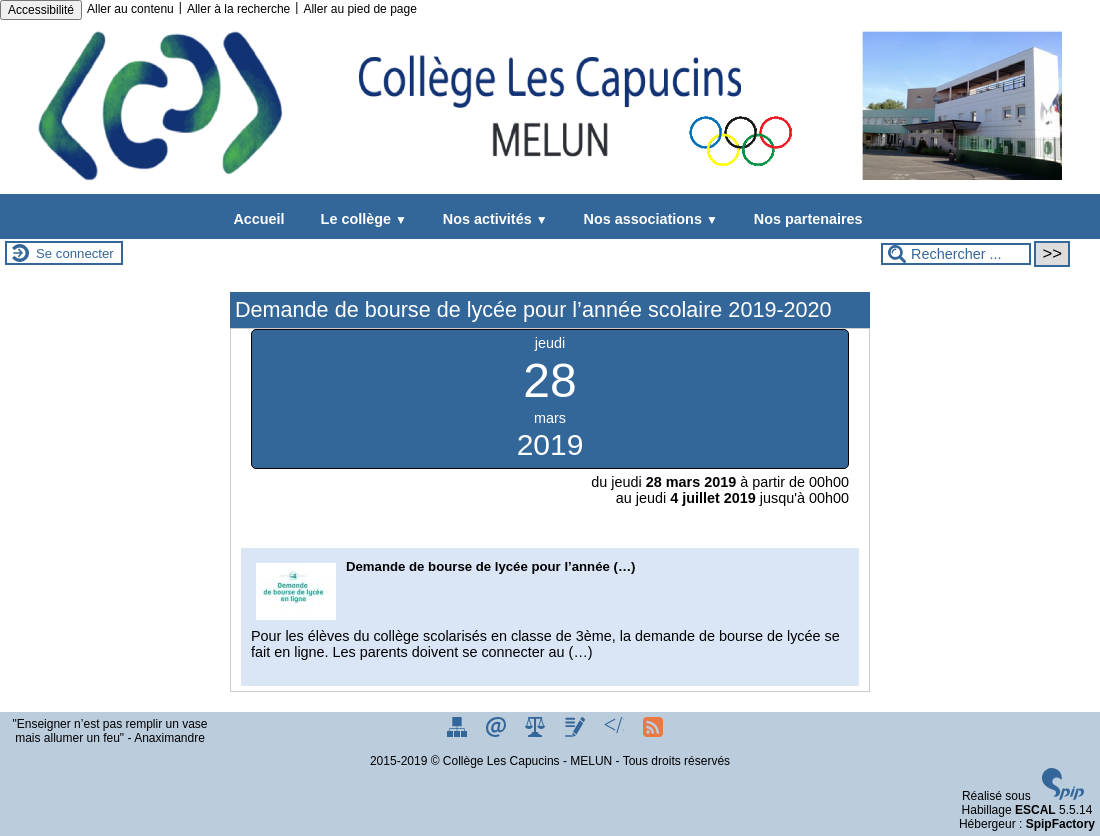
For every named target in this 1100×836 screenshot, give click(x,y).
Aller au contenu (130, 9)
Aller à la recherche (238, 9)
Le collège (360, 219)
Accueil (258, 219)
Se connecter (75, 253)
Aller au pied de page (359, 9)
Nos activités (491, 219)
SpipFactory (1060, 824)
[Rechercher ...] (956, 254)
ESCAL (1035, 810)
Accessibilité (41, 10)
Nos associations (647, 219)
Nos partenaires (804, 219)
